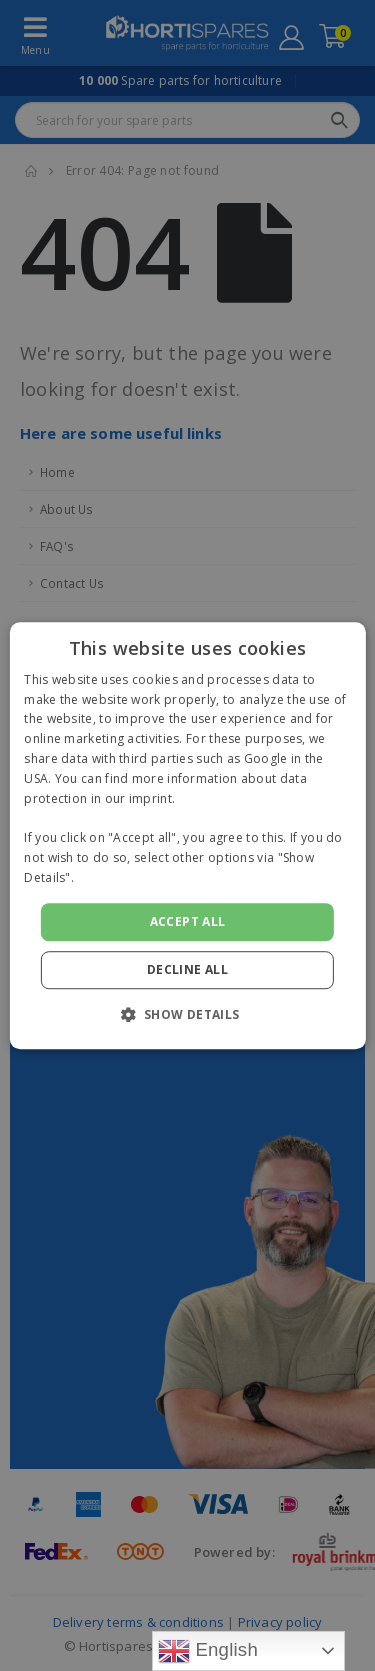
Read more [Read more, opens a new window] (110, 877)
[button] (187, 1014)
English (208, 1651)
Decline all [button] (187, 969)
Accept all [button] (188, 921)
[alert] (187, 835)
